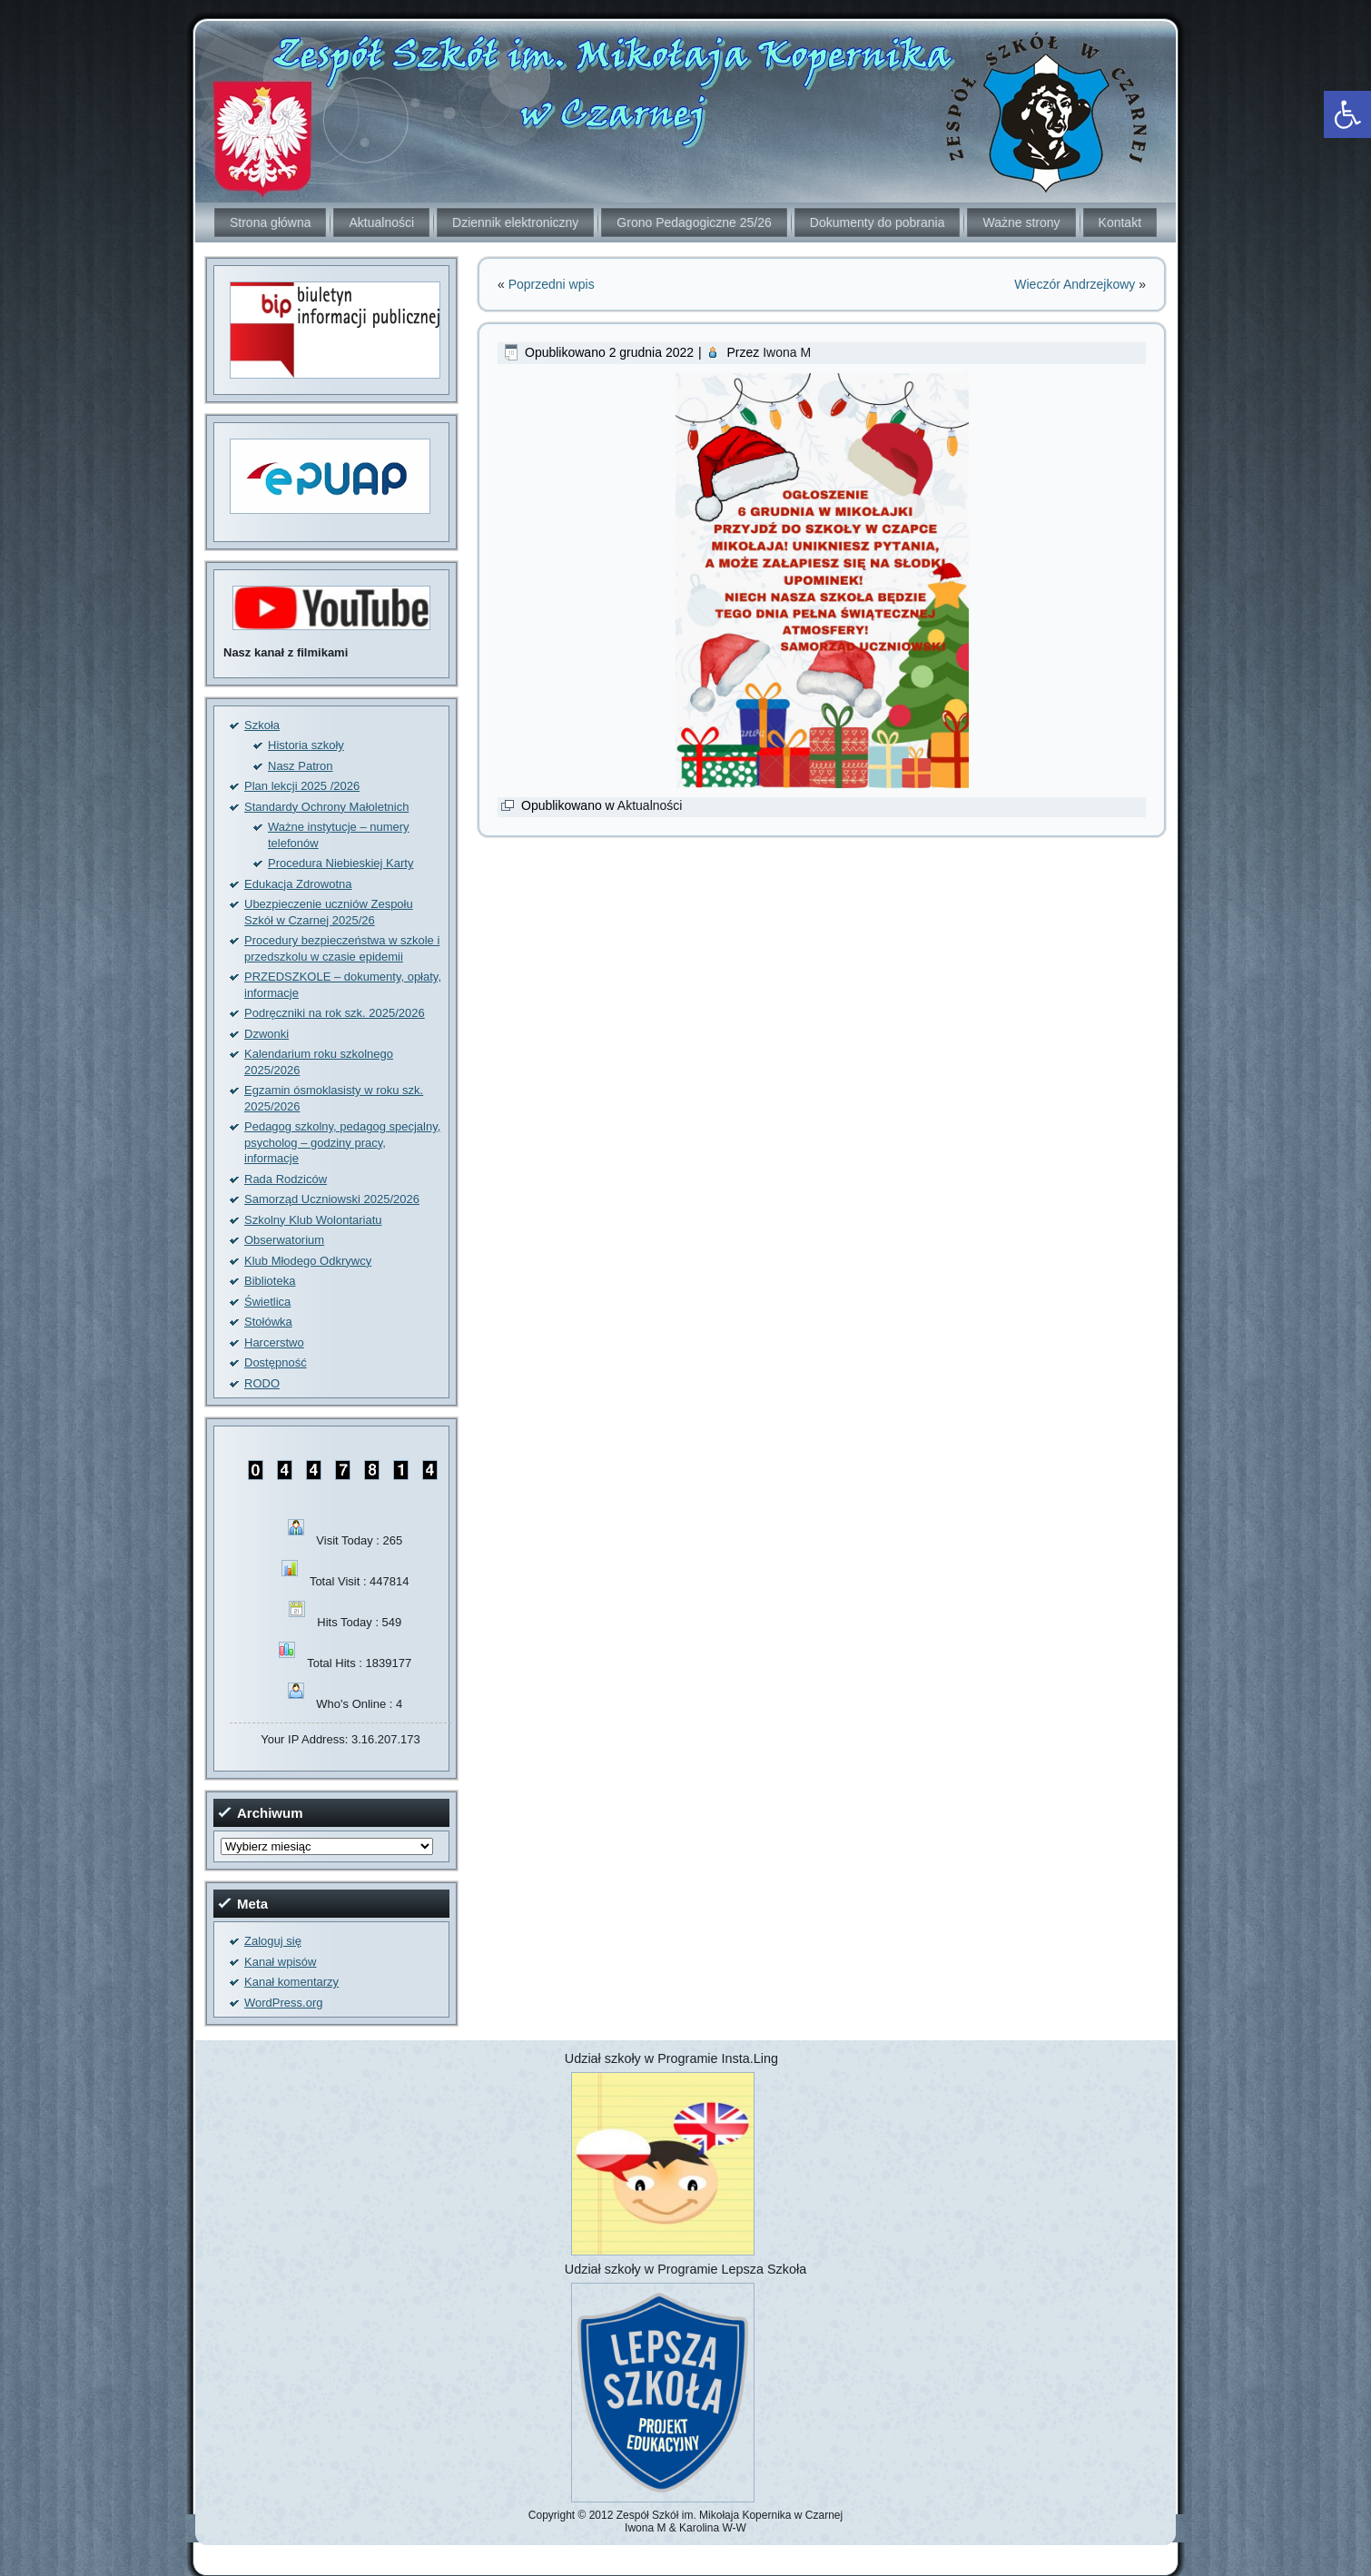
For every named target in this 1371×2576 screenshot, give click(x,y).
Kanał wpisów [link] (280, 1962)
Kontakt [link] (1120, 222)
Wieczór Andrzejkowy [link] (1074, 284)
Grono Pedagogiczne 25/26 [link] (693, 222)
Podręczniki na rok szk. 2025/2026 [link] (334, 1013)
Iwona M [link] (787, 352)
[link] (1347, 114)
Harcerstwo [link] (274, 1342)
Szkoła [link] (262, 725)
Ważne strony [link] (1021, 222)
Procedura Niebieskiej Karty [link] (340, 863)
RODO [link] (262, 1383)
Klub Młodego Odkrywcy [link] (307, 1261)
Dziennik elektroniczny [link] (515, 222)
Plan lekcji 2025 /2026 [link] (302, 786)
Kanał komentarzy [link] (291, 1982)
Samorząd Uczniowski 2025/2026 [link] (331, 1199)
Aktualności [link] (381, 222)
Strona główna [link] (270, 222)
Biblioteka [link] (269, 1281)
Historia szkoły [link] (306, 745)
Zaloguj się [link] (272, 1941)
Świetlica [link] (267, 1301)
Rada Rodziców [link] (285, 1179)
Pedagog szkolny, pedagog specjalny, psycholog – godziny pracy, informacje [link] (342, 1142)
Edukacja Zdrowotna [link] (298, 884)
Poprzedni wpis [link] (551, 284)
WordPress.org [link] (283, 2002)
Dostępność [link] (275, 1362)
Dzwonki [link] (266, 1034)
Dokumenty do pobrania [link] (877, 222)
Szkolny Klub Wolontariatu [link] (313, 1220)
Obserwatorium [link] (284, 1240)
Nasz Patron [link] (300, 766)
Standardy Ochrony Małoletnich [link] (326, 807)
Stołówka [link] (268, 1321)
